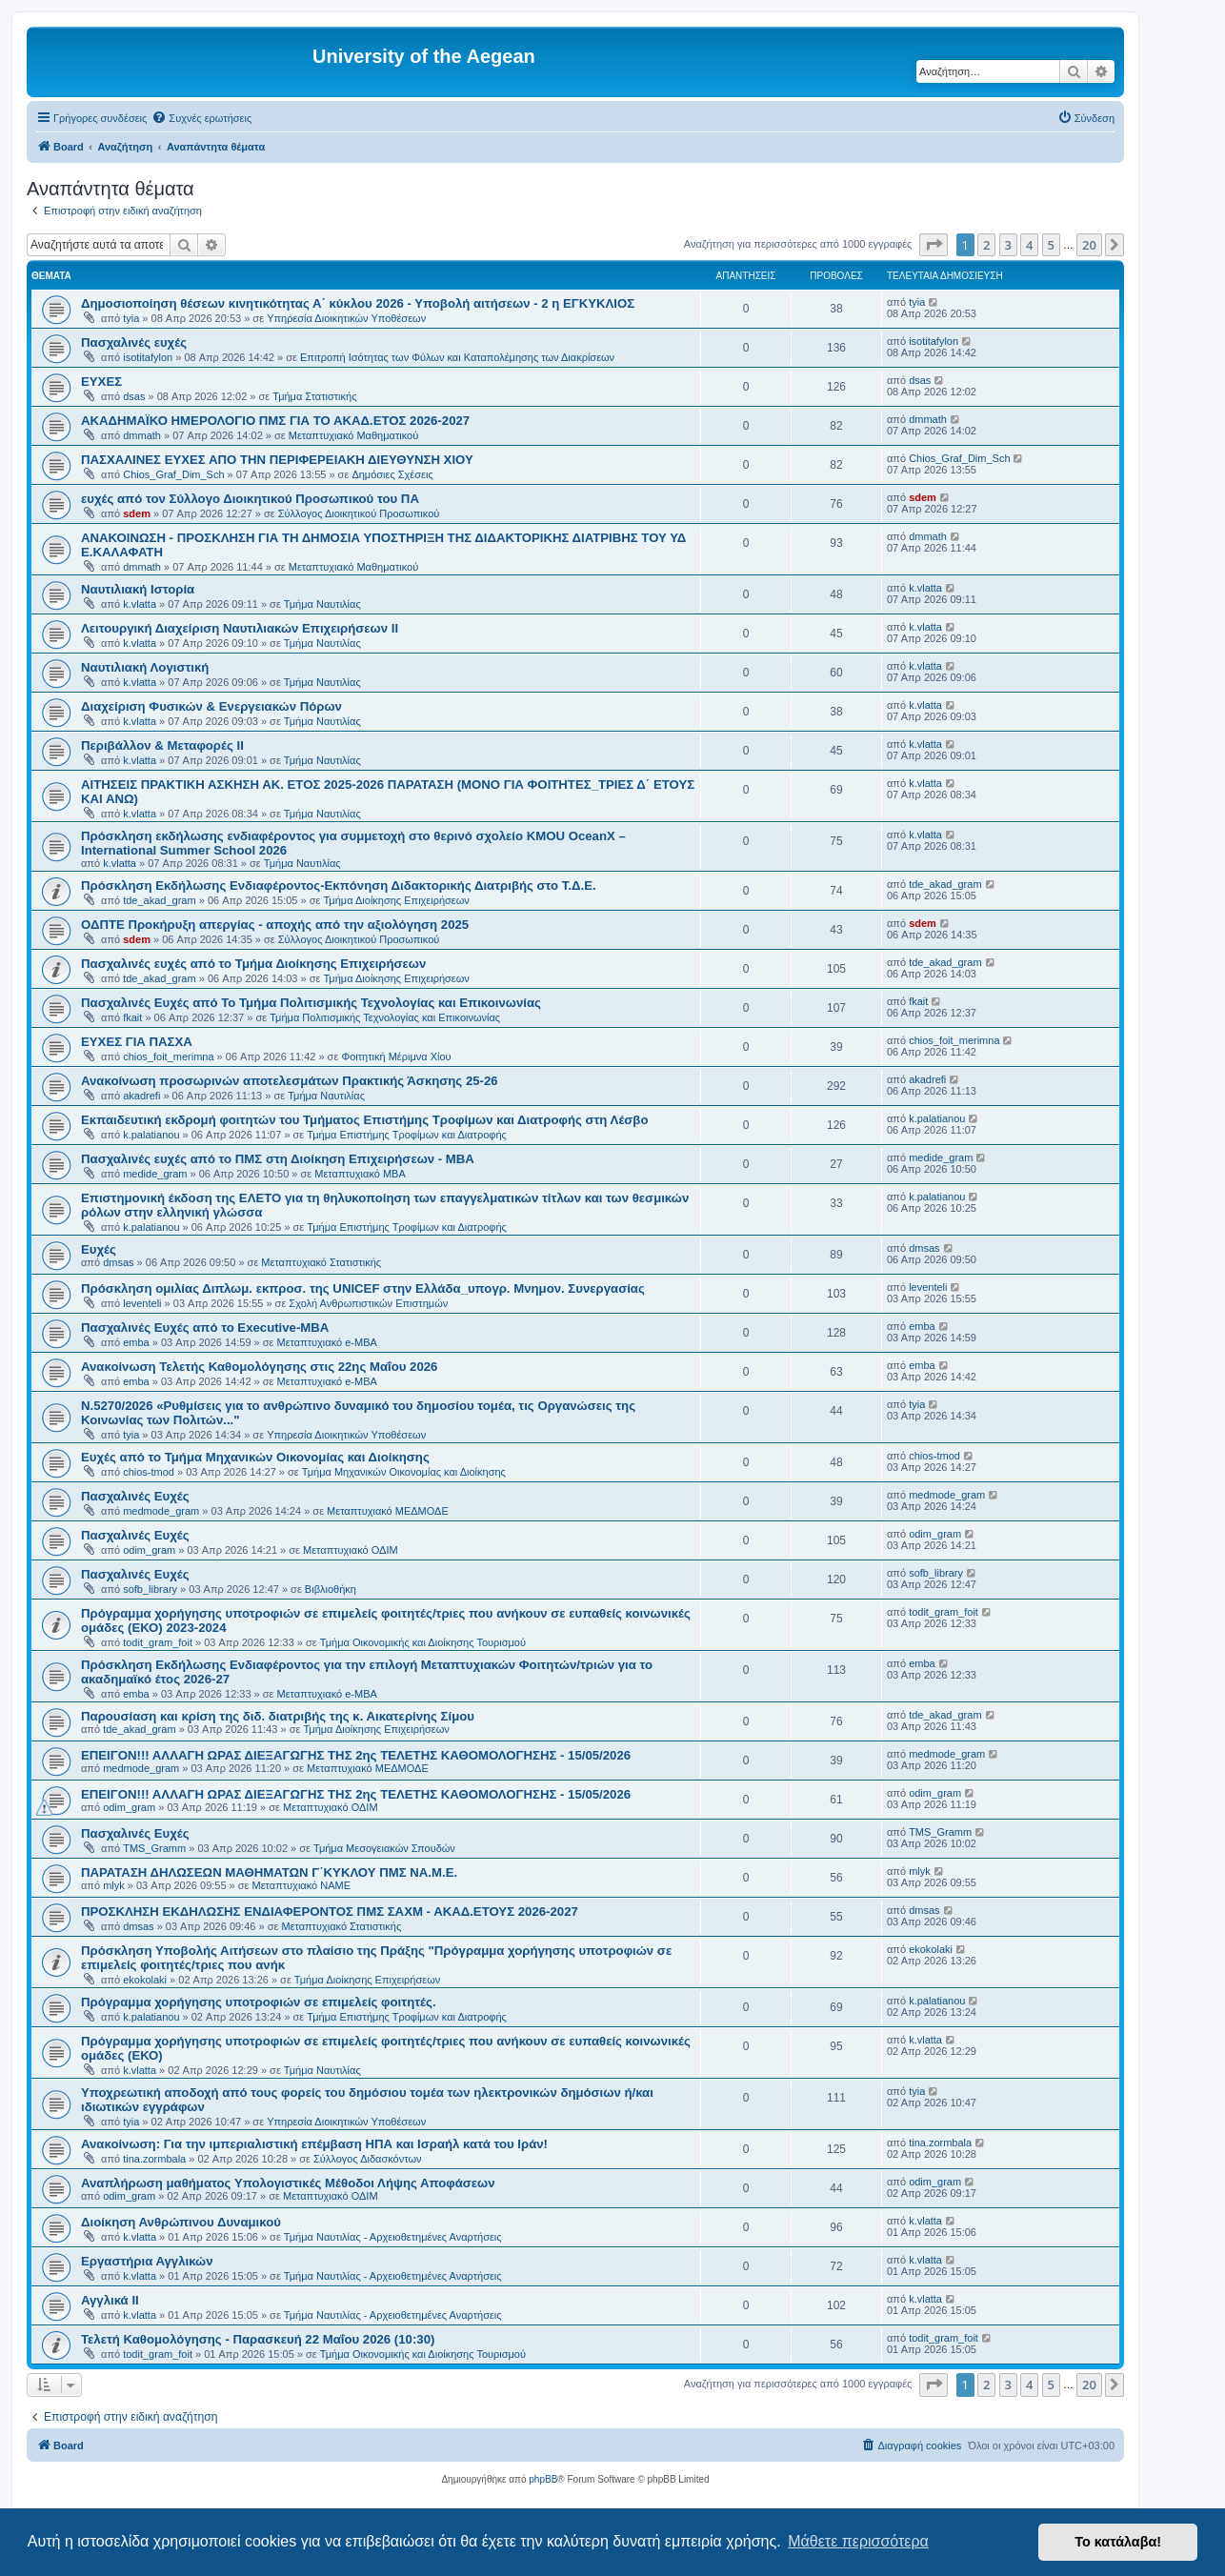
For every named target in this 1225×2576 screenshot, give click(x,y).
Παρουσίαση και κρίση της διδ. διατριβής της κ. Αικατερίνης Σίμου (277, 1716)
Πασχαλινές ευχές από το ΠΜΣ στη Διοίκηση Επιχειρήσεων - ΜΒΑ (277, 1159)
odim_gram (149, 1550)
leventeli (142, 1303)
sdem (137, 513)
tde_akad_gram (159, 900)
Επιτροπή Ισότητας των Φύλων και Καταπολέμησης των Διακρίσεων (457, 357)
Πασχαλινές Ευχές (135, 1496)
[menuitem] (201, 118)
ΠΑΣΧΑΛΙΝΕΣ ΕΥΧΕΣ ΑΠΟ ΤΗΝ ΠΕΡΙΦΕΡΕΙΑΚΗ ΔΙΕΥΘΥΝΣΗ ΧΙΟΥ (277, 460)
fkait (132, 1017)
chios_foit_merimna (168, 1056)
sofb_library (150, 1589)
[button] (933, 244)
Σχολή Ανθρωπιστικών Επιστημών (368, 1303)
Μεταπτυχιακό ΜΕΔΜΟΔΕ (388, 1511)
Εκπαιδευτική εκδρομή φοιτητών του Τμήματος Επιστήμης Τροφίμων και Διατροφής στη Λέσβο (364, 1120)
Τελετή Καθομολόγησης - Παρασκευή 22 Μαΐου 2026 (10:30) (257, 2339)
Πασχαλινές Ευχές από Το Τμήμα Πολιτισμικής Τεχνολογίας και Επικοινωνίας (311, 1003)
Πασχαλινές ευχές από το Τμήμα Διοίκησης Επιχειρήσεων (253, 963)
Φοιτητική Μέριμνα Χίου (396, 1056)
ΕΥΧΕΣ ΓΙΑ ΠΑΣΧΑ (136, 1042)
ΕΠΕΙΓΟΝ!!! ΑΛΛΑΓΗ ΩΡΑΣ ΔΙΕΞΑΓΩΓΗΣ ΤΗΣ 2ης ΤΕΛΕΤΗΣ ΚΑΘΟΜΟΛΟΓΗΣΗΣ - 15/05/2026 (356, 1755)
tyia (131, 318)
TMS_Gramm (154, 1848)
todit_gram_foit (157, 1642)
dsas (134, 396)
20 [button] (1089, 244)
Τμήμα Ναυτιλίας (322, 604)
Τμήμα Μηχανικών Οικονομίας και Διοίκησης (404, 1472)
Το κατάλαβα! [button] (1117, 2541)
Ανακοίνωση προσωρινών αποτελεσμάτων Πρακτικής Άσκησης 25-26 (289, 1081)
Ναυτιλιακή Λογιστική (145, 667)
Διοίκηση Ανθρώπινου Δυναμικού (181, 2222)
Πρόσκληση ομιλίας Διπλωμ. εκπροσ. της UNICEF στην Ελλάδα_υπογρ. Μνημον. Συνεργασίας (363, 1288)
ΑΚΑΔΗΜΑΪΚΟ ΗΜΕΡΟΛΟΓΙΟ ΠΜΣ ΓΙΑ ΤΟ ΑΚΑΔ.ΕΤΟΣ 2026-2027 (275, 420)
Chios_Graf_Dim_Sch (173, 474)
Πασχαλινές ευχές (134, 342)
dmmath (142, 435)
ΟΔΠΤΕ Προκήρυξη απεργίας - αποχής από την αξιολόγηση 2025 (275, 924)
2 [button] (986, 244)
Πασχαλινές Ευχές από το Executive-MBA (205, 1327)
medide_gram (155, 1173)
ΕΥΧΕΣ (101, 381)
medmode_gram (161, 1511)
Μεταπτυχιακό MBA (360, 1173)
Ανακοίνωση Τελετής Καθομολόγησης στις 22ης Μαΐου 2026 (259, 1366)
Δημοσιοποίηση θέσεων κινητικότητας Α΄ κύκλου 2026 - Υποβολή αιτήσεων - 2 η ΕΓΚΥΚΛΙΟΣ (357, 303)
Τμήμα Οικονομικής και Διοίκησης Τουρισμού (423, 1642)
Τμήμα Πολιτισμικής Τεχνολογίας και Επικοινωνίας (385, 1017)
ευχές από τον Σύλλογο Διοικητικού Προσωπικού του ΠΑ (250, 499)
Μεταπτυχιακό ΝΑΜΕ (301, 1885)
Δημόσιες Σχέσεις (391, 474)
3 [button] (1008, 244)
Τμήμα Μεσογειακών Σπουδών (384, 1848)
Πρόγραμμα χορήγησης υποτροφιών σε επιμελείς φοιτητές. (258, 2002)
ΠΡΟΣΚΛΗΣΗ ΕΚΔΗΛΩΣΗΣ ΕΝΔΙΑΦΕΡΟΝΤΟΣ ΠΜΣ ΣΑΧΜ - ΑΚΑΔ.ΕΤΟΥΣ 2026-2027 (329, 1911)
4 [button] (1029, 244)
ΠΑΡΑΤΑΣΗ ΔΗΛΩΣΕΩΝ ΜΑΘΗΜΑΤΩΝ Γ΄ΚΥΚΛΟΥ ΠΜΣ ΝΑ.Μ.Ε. (269, 1872)
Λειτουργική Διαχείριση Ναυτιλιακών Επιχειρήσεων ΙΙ (239, 628)
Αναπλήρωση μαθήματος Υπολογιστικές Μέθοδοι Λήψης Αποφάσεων (288, 2183)
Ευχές (98, 1249)
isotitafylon (147, 357)
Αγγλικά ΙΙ (110, 2300)
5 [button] (1051, 244)
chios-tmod (148, 1472)
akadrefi (141, 1095)
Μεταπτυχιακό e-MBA (327, 1342)
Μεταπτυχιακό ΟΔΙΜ (350, 1550)
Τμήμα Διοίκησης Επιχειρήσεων (396, 900)
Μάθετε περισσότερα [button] (858, 2541)
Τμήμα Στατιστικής (314, 396)
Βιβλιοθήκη (330, 1589)
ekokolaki (145, 1979)
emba (136, 1342)
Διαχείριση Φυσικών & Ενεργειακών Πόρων (211, 706)
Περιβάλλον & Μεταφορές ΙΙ (162, 745)
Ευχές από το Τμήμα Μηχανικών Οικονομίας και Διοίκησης (255, 1457)
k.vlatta (139, 604)
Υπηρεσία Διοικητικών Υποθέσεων (346, 318)
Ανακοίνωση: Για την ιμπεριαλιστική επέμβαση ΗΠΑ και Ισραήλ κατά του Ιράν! (314, 2144)
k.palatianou (151, 1134)
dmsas (118, 1262)
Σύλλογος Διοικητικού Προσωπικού (359, 513)
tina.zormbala (154, 2158)
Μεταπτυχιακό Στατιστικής (321, 1262)
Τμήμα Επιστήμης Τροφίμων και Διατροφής (407, 1134)
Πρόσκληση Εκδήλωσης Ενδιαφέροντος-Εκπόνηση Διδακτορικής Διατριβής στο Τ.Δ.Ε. (338, 885)
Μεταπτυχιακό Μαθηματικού (353, 435)
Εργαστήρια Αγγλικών (147, 2261)
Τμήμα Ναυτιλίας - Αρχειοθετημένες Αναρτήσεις (393, 2237)
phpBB (543, 2479)
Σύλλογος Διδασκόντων (367, 2158)
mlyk (114, 1885)
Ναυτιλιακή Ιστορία (137, 589)
